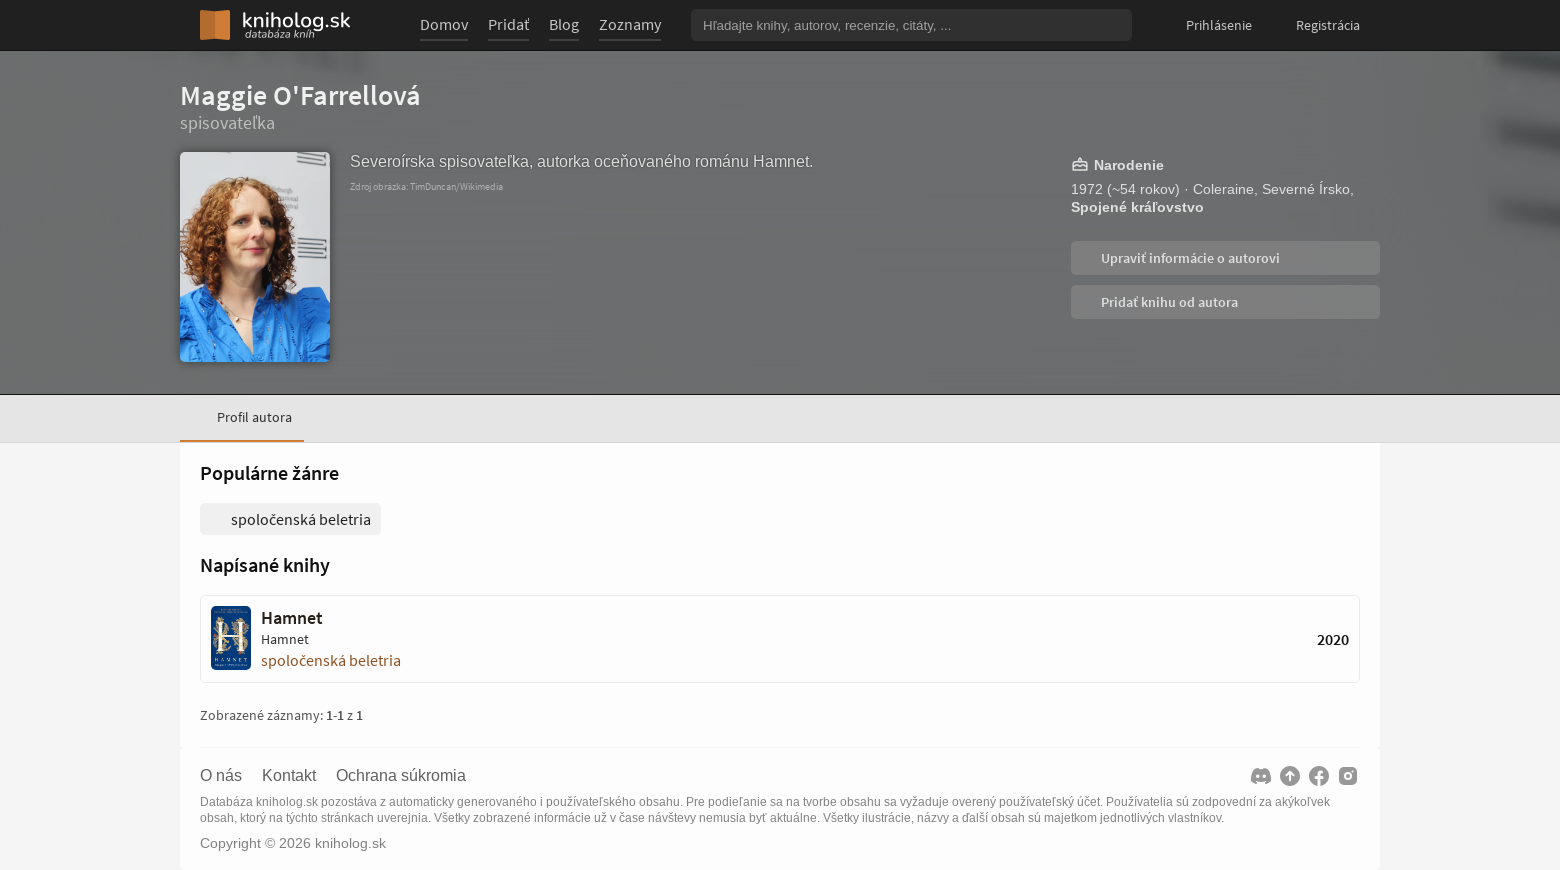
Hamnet (292, 618)
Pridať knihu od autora (1168, 302)
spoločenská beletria (331, 660)
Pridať (508, 24)
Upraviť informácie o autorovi (1189, 258)
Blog (564, 24)
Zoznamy (630, 24)
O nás (221, 776)
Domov (444, 24)
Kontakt (289, 776)
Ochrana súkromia (401, 776)
